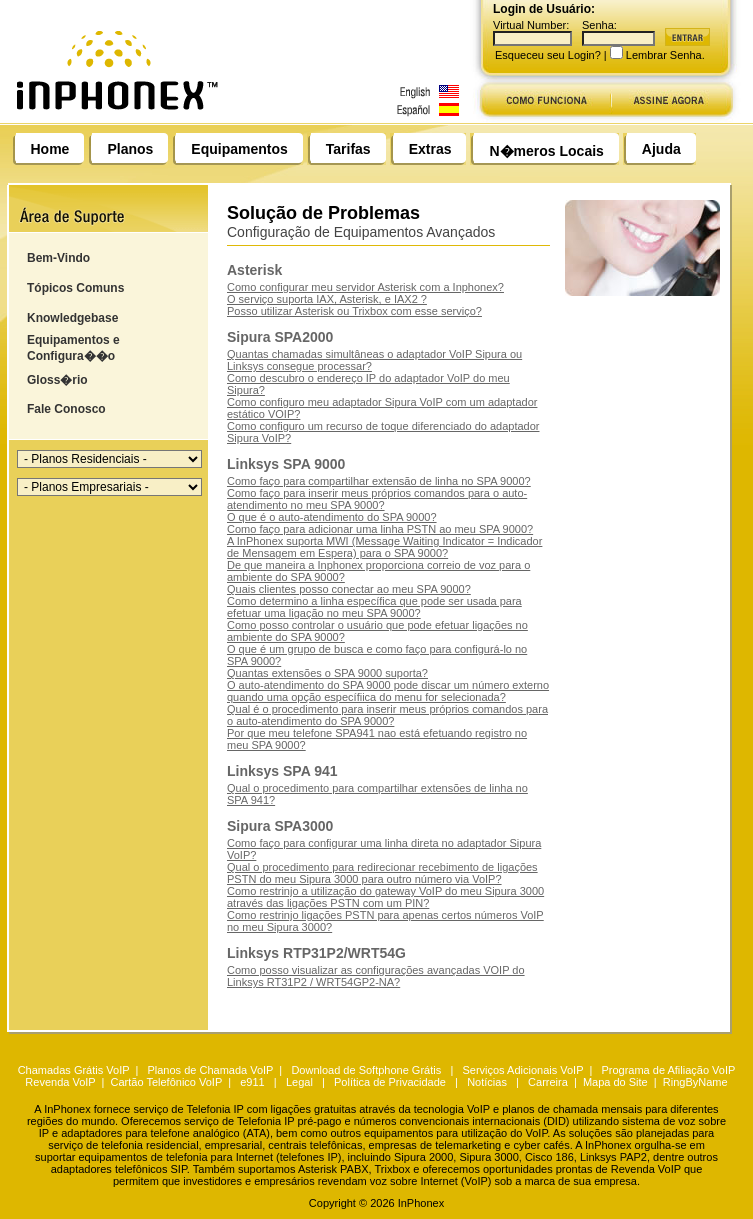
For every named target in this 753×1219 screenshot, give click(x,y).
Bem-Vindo (58, 258)
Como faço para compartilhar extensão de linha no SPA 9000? (379, 481)
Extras (430, 149)
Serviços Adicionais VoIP (522, 1070)
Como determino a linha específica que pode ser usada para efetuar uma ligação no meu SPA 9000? (374, 607)
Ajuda (661, 149)
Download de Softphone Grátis (366, 1070)
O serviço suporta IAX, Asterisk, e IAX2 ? (327, 299)
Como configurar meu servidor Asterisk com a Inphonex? (365, 287)
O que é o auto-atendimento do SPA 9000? (332, 517)
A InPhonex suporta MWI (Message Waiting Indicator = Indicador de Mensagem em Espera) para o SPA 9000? (384, 547)
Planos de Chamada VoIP (210, 1070)
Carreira (548, 1082)
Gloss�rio (57, 380)
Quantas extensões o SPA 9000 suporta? (327, 673)
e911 (252, 1082)
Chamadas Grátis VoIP (74, 1070)
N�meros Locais (546, 151)
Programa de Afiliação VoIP (668, 1070)
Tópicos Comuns (75, 288)
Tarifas (348, 149)
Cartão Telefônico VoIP (167, 1082)
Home (50, 149)
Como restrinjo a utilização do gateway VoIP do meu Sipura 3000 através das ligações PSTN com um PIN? (385, 897)
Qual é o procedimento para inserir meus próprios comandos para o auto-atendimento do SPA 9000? (387, 715)
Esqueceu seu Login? (548, 55)
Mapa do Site (615, 1082)
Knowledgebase (72, 318)
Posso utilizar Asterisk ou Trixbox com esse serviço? (354, 311)
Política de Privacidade (390, 1082)
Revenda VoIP (60, 1082)
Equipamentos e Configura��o (73, 348)
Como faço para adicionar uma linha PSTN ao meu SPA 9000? (380, 529)
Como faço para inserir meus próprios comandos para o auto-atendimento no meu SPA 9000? (377, 499)
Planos (130, 149)
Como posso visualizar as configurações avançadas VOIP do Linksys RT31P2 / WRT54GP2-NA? (376, 976)
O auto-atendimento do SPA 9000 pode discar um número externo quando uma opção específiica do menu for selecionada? (388, 691)
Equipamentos (239, 149)
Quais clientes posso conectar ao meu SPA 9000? (349, 589)
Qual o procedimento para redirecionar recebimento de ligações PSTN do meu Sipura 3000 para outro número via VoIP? (382, 873)
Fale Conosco (66, 409)
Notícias (487, 1082)
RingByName (695, 1082)
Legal (299, 1082)
